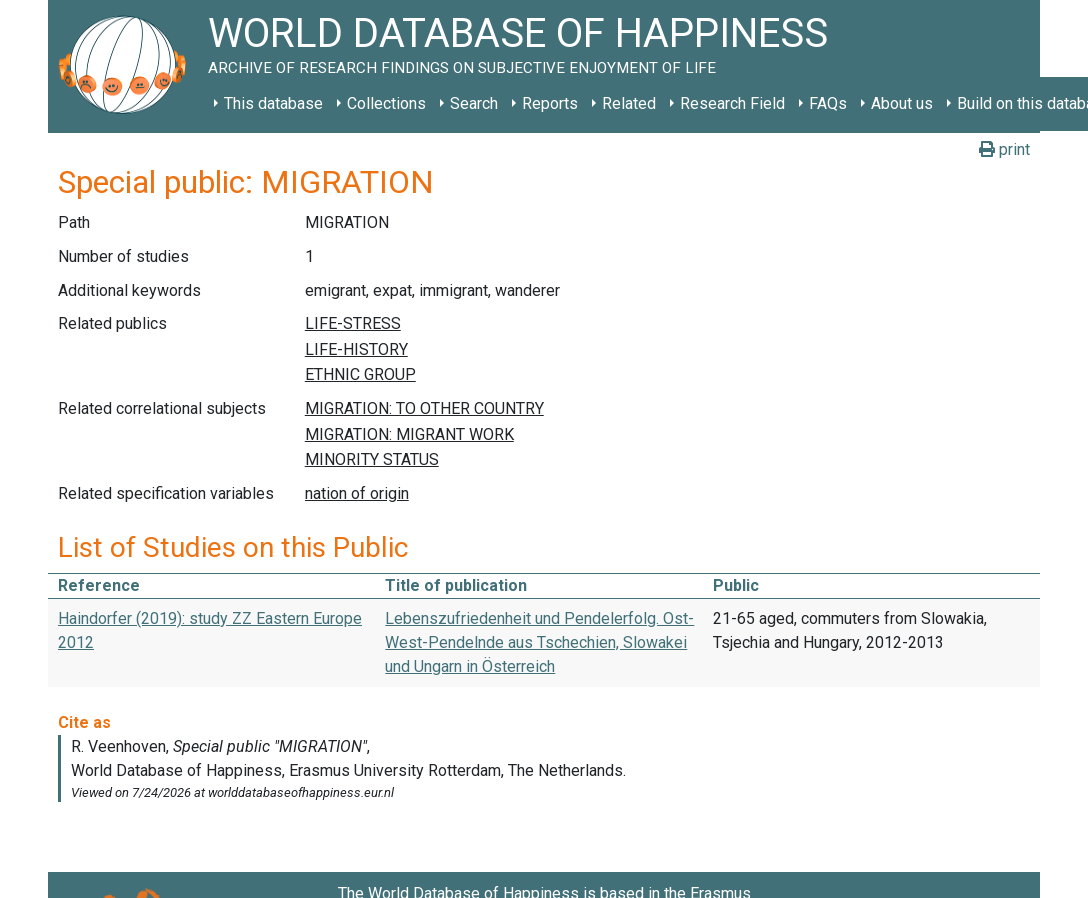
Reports (550, 103)
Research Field (732, 103)
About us (902, 103)
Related (629, 103)
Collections (386, 103)
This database (273, 103)
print (1004, 149)
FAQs (828, 103)
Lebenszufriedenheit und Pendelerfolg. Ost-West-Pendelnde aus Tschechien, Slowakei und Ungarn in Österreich (539, 642)
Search (474, 103)
